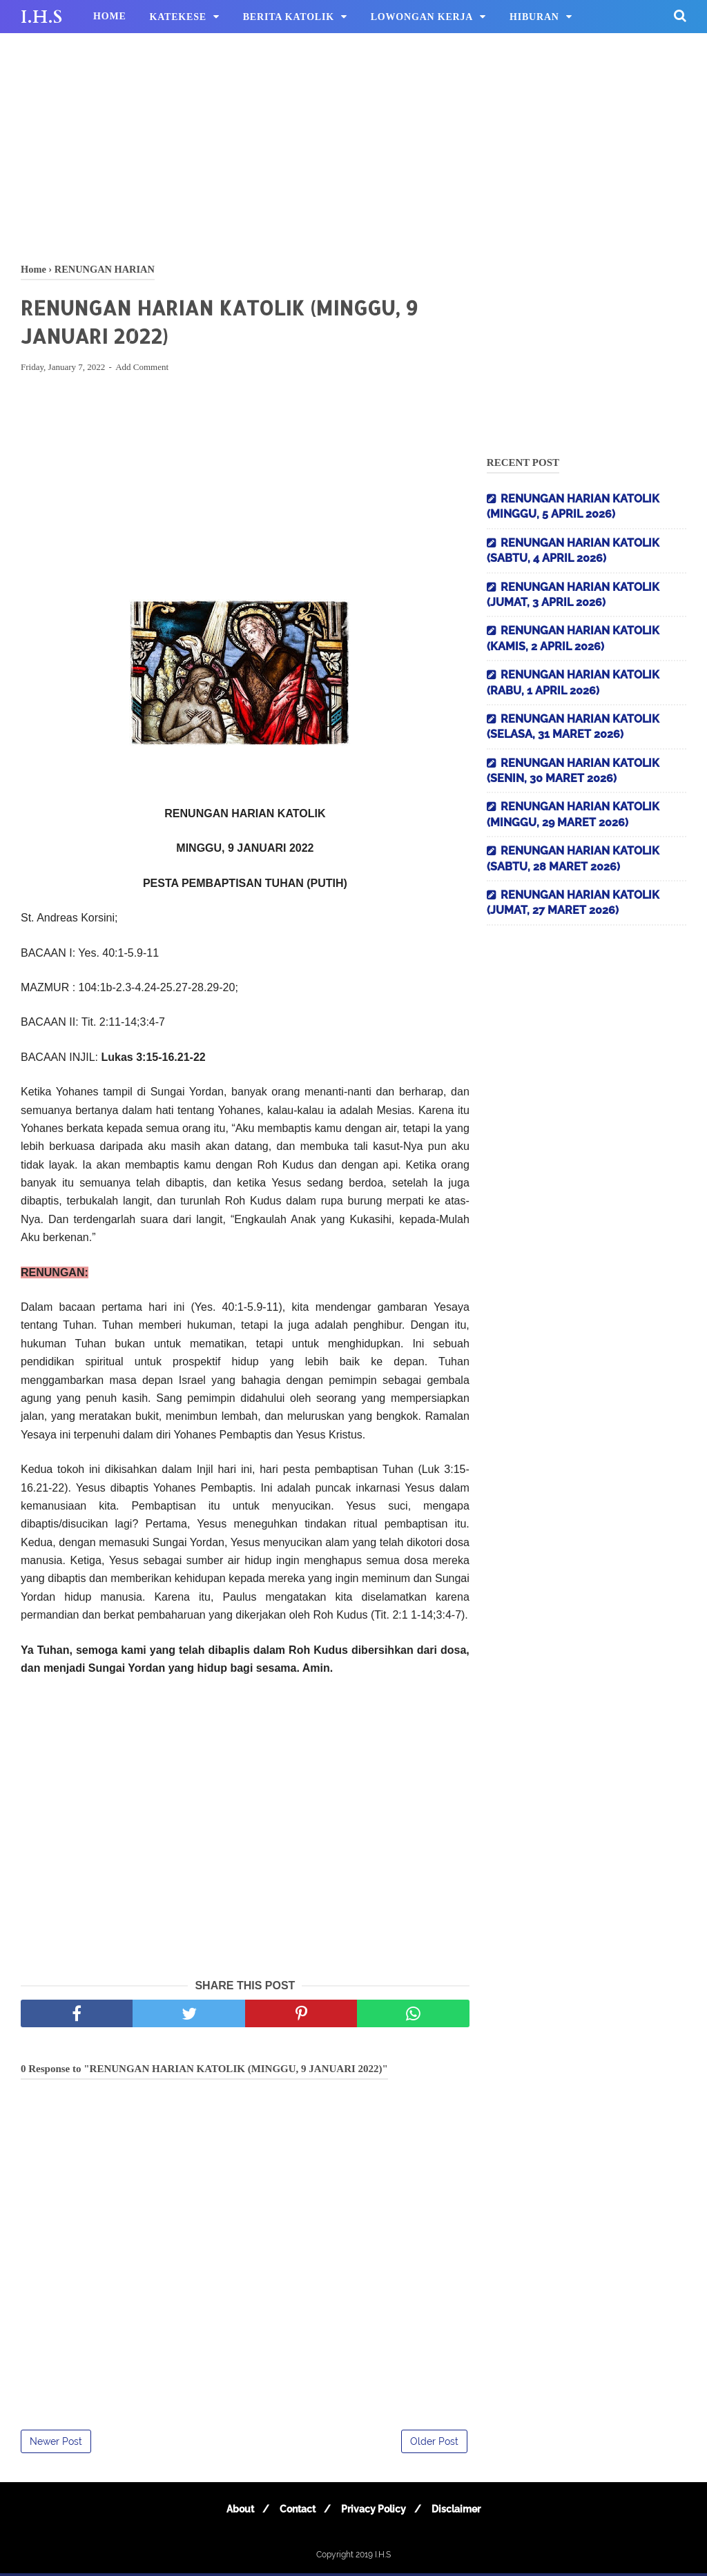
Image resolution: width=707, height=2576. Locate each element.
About (234, 2511)
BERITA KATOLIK (288, 17)
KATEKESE (178, 17)
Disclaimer (462, 2511)
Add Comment (141, 370)
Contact (295, 2511)
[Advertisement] (353, 145)
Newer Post (56, 2444)
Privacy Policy (375, 2511)
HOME (109, 16)
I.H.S (41, 17)
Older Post (434, 2444)
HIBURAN (534, 17)
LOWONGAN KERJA (422, 17)
